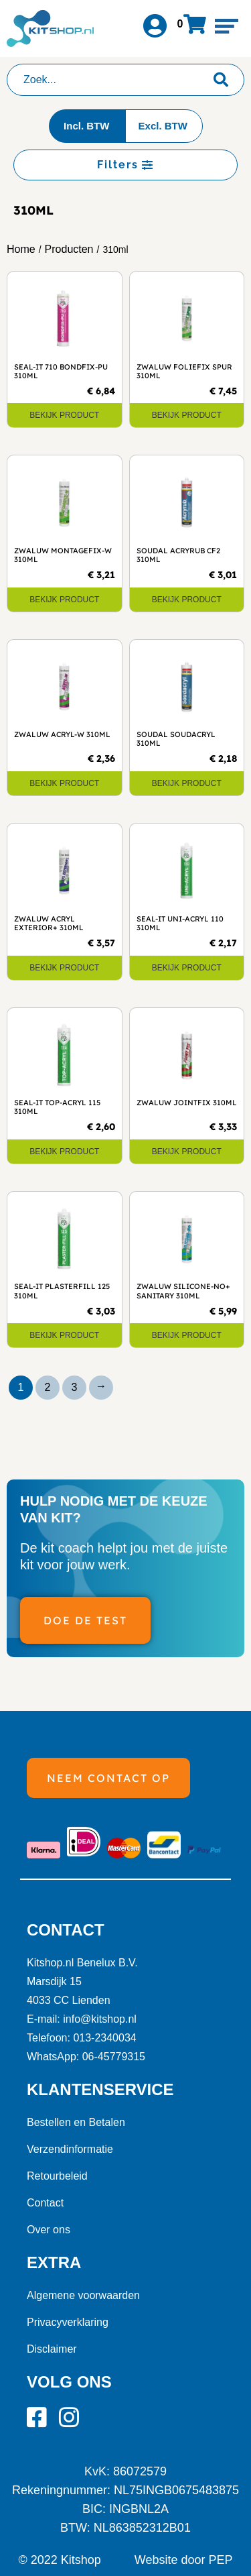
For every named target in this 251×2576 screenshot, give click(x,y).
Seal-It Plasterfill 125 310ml (62, 1291)
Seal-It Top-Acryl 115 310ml (57, 1107)
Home (21, 249)
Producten (69, 249)
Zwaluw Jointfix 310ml (187, 1102)
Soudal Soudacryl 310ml (176, 739)
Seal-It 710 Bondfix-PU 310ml (61, 371)
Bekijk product (64, 415)
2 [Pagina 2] (48, 1387)
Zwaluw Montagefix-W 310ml (63, 555)
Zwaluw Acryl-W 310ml (62, 734)
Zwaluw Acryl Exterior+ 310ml (49, 923)
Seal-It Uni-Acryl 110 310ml (180, 923)
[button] (227, 26)
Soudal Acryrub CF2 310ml (178, 555)
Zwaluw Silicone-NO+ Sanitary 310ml (183, 1291)
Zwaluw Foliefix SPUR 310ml (184, 371)
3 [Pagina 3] (75, 1387)
